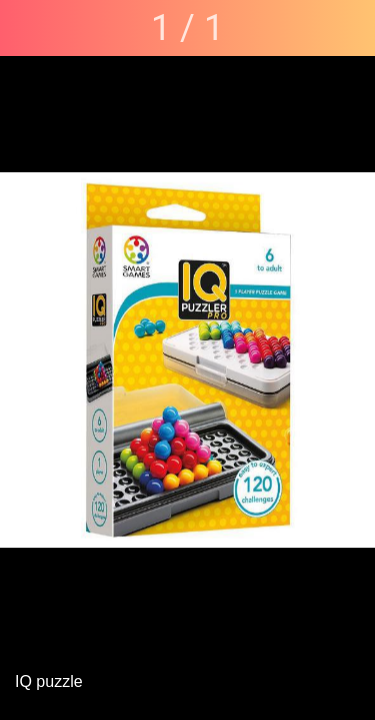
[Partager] (347, 28)
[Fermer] (28, 28)
